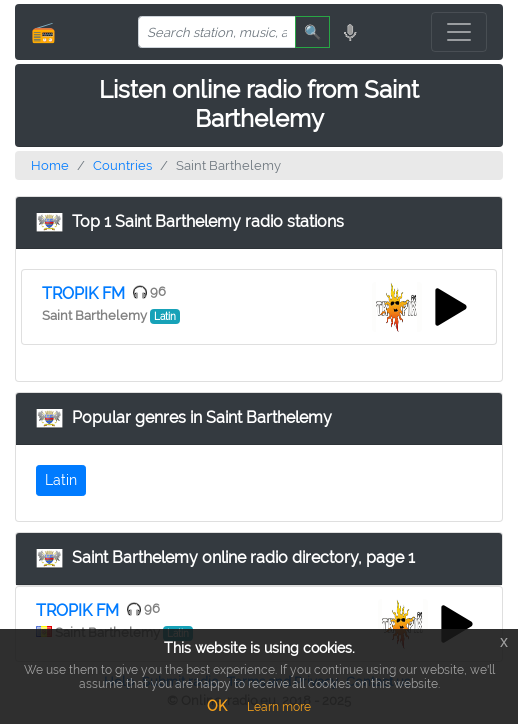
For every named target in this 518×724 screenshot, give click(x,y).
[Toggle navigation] (459, 32)
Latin (61, 480)
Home (50, 165)
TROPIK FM (83, 293)
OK (217, 706)
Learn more (279, 707)
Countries (122, 165)
